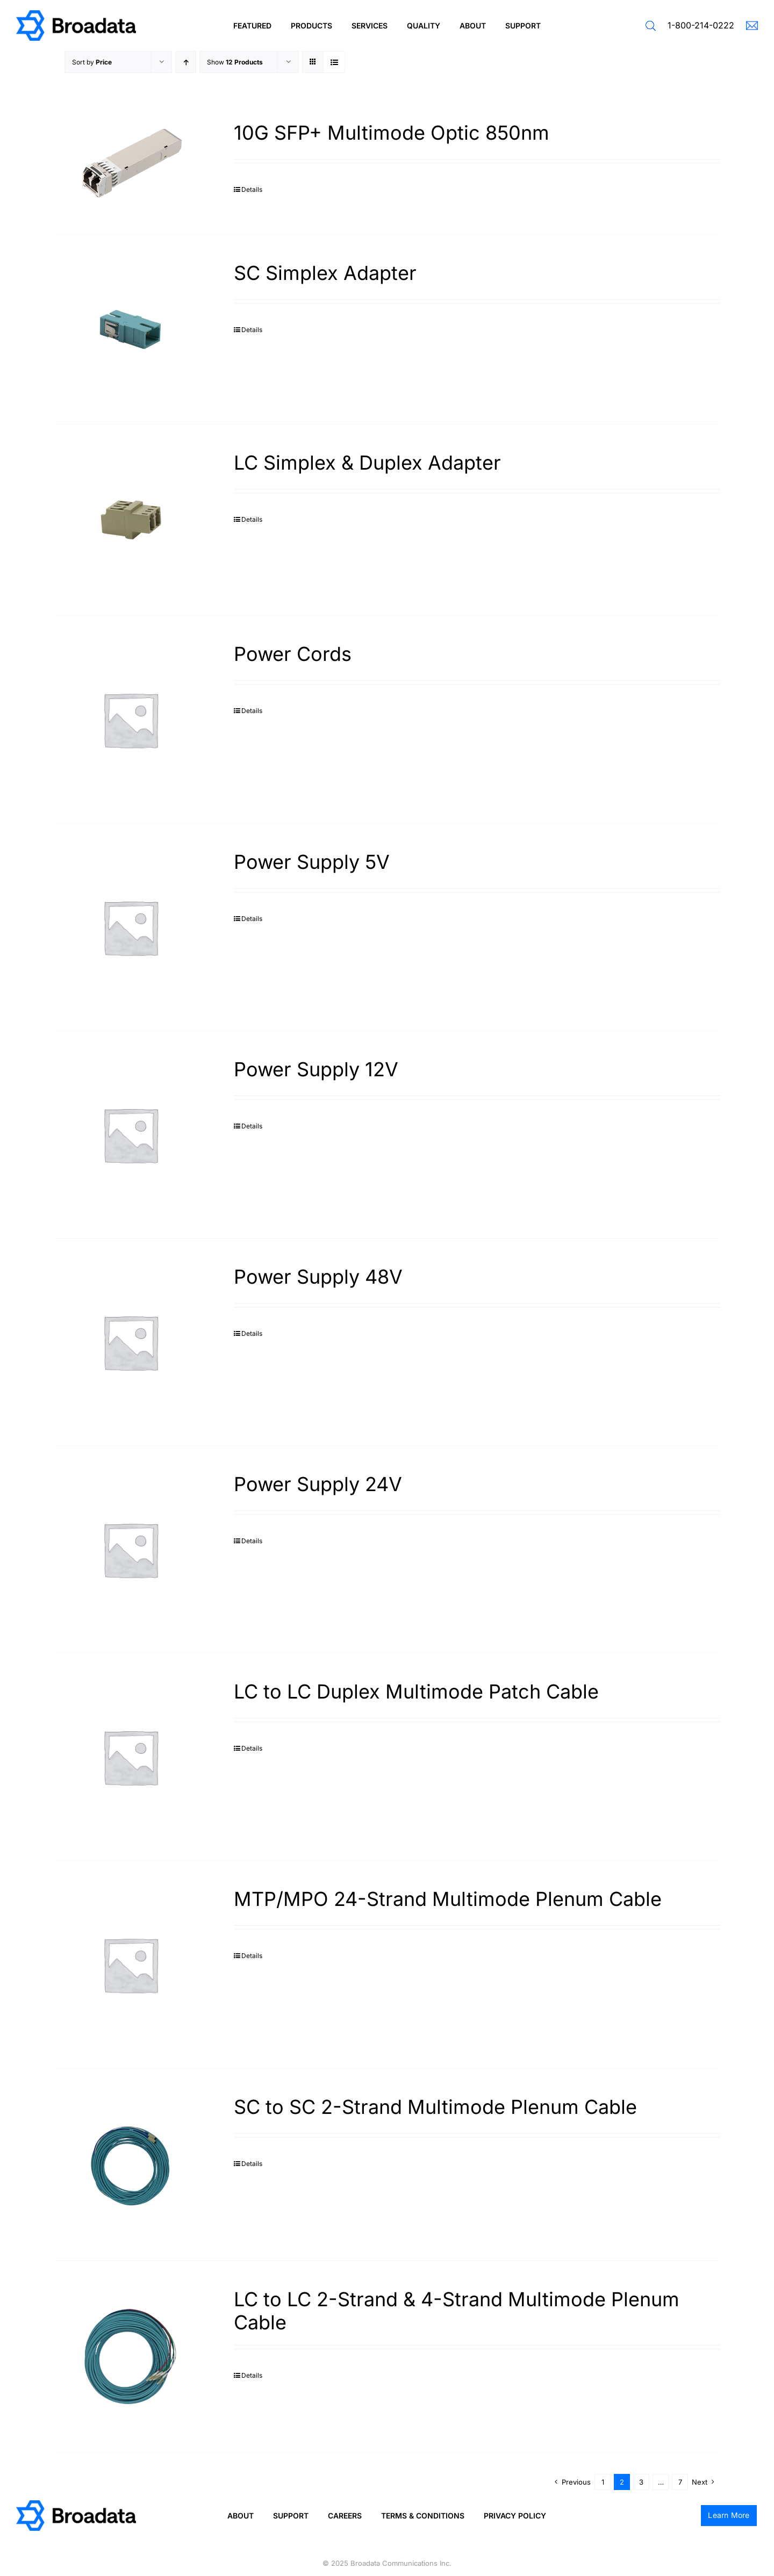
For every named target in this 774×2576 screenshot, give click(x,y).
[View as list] (334, 62)
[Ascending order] (185, 62)
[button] (651, 26)
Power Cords (293, 654)
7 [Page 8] (680, 2482)
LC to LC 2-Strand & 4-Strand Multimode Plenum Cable (456, 2310)
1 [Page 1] (602, 2482)
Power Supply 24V (318, 1484)
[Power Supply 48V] (130, 1342)
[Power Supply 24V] (130, 1549)
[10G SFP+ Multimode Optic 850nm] (130, 164)
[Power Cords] (130, 719)
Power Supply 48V (318, 1277)
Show (235, 62)
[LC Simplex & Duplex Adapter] (130, 520)
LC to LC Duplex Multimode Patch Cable (416, 1691)
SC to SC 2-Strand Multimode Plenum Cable (435, 2107)
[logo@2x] (76, 14)
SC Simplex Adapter (325, 273)
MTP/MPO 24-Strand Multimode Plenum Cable (448, 1899)
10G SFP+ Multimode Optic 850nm (391, 133)
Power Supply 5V (312, 862)
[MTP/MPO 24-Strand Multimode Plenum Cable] (130, 1964)
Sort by (92, 62)
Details (251, 189)
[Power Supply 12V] (130, 1134)
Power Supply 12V (316, 1069)
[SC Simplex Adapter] (130, 329)
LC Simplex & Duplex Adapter (367, 462)
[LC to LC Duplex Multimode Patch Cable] (130, 1756)
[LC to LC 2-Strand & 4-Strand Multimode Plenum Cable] (130, 2357)
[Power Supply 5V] (130, 927)
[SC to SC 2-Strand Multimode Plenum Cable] (130, 2165)
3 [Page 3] (641, 2482)
